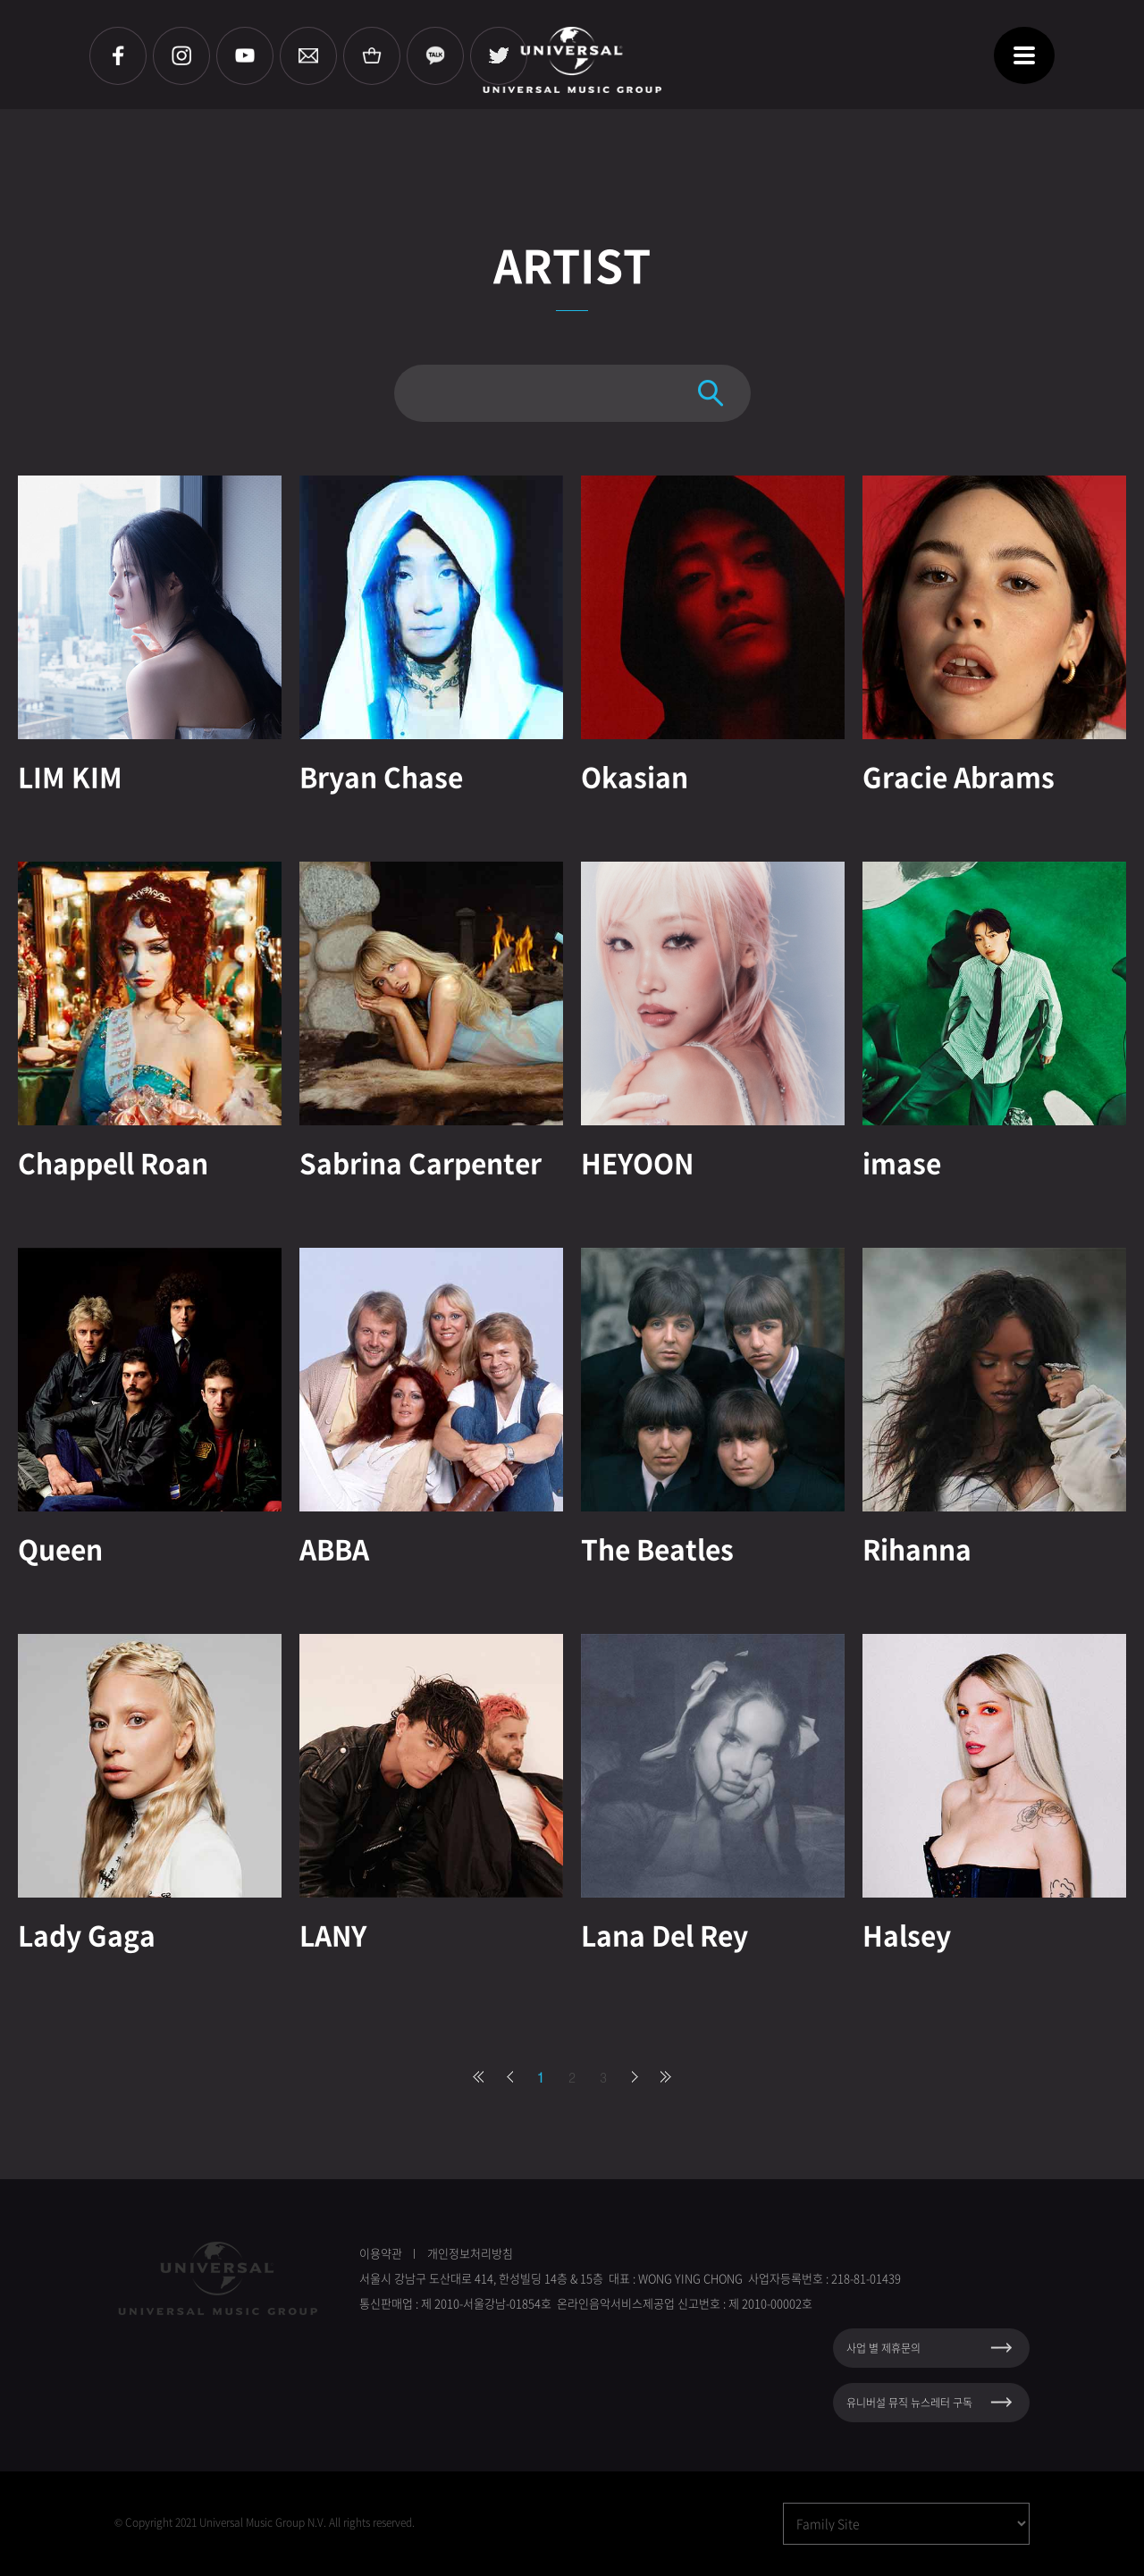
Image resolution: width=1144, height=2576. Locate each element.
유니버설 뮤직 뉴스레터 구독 (909, 2403)
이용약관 (380, 2252)
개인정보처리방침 (470, 2252)
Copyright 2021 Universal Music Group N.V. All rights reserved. (270, 2522)
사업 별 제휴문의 (883, 2348)
